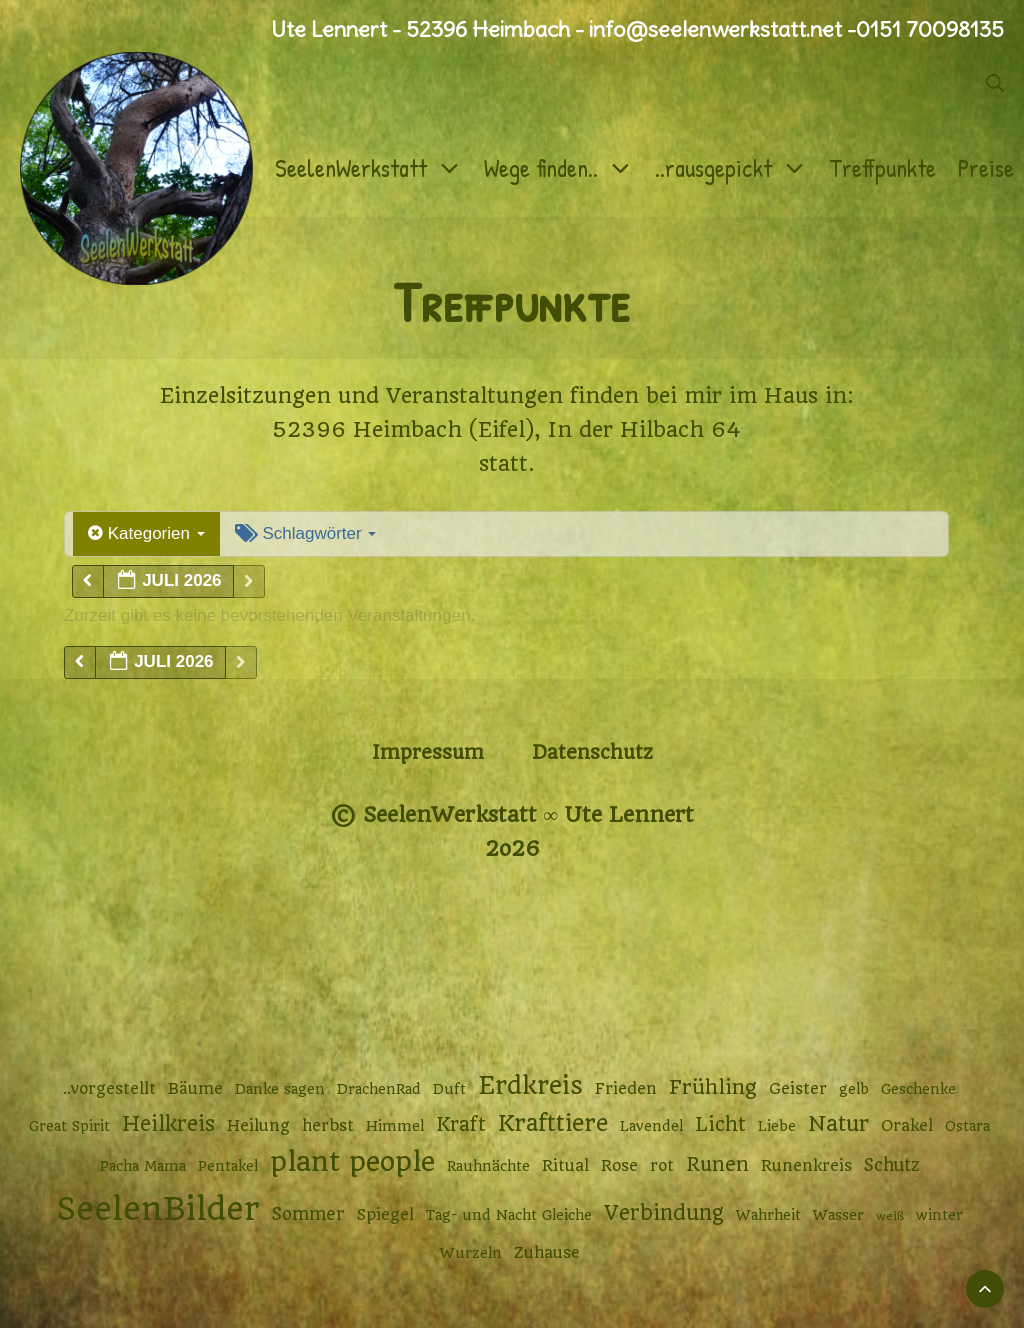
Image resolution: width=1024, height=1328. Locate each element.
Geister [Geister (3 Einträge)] (798, 1089)
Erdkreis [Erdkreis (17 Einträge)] (530, 1085)
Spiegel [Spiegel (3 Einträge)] (385, 1215)
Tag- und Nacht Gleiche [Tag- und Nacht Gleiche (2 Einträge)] (509, 1215)
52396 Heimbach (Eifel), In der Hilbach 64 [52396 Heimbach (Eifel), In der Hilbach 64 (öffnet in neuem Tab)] (506, 429)
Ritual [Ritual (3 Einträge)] (565, 1166)
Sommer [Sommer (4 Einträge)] (308, 1214)
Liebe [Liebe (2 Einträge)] (777, 1126)
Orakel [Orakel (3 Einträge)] (907, 1126)
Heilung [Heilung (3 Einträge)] (258, 1126)
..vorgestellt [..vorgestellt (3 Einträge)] (109, 1089)
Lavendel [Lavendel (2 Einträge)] (651, 1126)
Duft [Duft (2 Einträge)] (449, 1089)
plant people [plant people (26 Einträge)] (352, 1162)
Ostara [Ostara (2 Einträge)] (967, 1126)
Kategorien (146, 533)
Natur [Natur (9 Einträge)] (838, 1123)
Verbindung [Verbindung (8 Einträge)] (664, 1213)
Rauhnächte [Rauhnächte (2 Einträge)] (488, 1166)
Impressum (428, 752)
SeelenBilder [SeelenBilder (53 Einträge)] (158, 1209)
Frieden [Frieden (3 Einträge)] (626, 1089)
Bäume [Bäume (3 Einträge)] (195, 1089)
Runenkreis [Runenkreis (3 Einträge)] (806, 1166)
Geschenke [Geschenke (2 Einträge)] (918, 1089)
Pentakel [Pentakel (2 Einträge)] (228, 1166)
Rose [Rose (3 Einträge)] (619, 1166)
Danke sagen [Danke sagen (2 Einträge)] (280, 1089)
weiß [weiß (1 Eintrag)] (890, 1216)
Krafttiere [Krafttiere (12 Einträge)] (553, 1123)
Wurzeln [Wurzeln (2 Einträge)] (471, 1253)
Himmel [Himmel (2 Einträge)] (395, 1126)
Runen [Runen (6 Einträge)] (717, 1164)
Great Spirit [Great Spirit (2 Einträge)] (69, 1126)
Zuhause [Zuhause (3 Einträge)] (547, 1253)
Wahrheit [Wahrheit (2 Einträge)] (768, 1215)
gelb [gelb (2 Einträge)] (854, 1089)
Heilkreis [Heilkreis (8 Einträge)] (168, 1124)
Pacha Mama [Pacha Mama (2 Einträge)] (143, 1166)
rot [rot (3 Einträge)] (662, 1166)
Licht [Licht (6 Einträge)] (720, 1124)
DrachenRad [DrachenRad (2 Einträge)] (379, 1089)
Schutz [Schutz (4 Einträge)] (892, 1165)
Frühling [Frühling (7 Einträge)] (713, 1087)
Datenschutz (592, 752)
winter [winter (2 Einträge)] (939, 1215)
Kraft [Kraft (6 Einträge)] (461, 1124)
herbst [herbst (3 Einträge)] (328, 1126)
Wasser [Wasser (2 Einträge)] (838, 1215)
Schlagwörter (306, 533)
